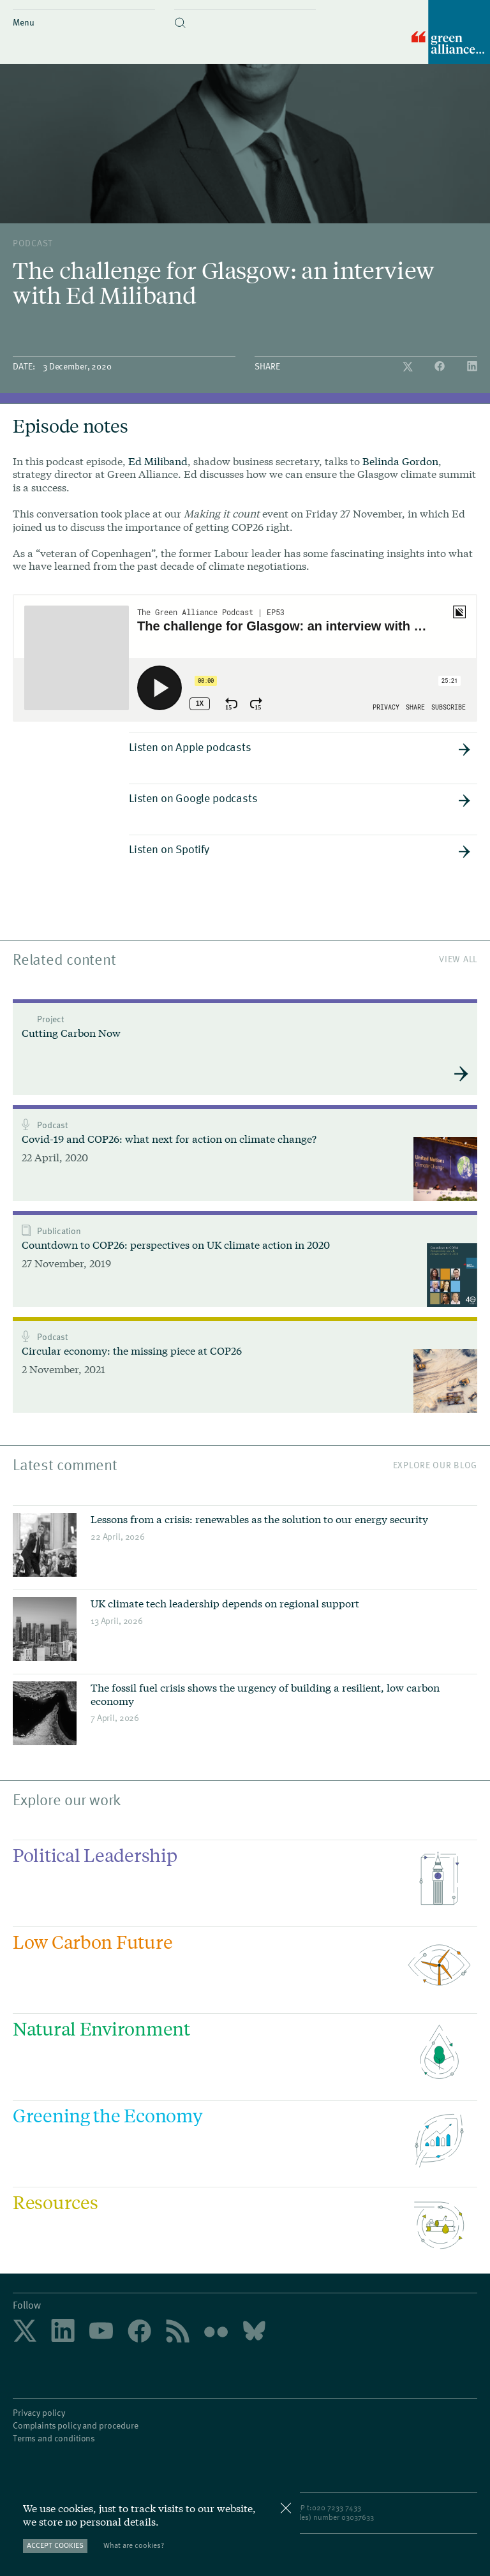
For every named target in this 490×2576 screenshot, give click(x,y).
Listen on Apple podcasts (300, 747)
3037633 (360, 2516)
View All (458, 959)
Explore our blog (435, 1465)
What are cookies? (133, 2545)
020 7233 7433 (336, 2507)
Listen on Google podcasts (300, 798)
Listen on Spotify (300, 849)
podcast (33, 243)
